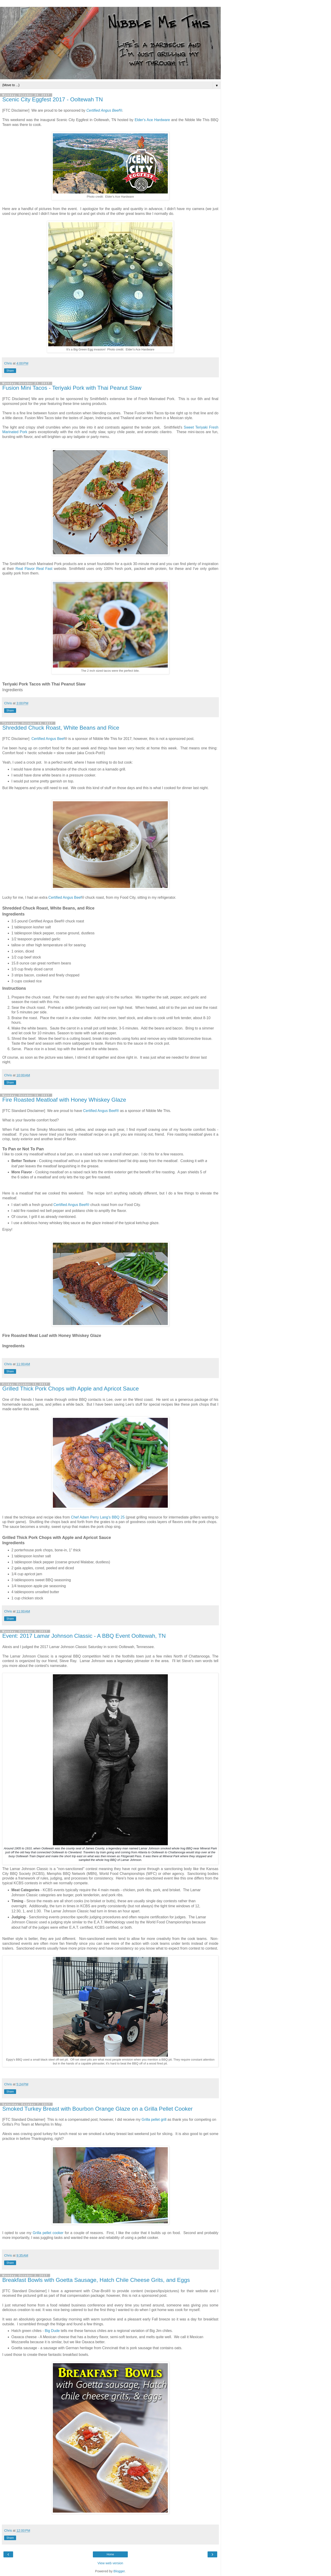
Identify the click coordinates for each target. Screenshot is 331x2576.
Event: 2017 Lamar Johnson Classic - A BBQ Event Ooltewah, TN (84, 1636)
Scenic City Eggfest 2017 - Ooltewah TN (52, 99)
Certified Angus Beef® (104, 110)
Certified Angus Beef (48, 739)
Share (10, 370)
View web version (110, 2563)
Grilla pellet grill (155, 2119)
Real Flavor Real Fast (34, 569)
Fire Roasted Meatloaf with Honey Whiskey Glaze (64, 1100)
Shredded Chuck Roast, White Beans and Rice (60, 728)
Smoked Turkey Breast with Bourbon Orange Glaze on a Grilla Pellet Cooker (97, 2109)
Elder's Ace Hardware (152, 120)
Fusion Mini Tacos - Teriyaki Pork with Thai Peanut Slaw (71, 388)
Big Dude (52, 2331)
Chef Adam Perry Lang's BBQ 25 (98, 1517)
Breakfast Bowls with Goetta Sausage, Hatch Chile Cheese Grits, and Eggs (96, 2280)
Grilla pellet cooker (48, 2233)
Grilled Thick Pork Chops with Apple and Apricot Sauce (70, 1388)
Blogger (119, 2571)
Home (110, 2554)
